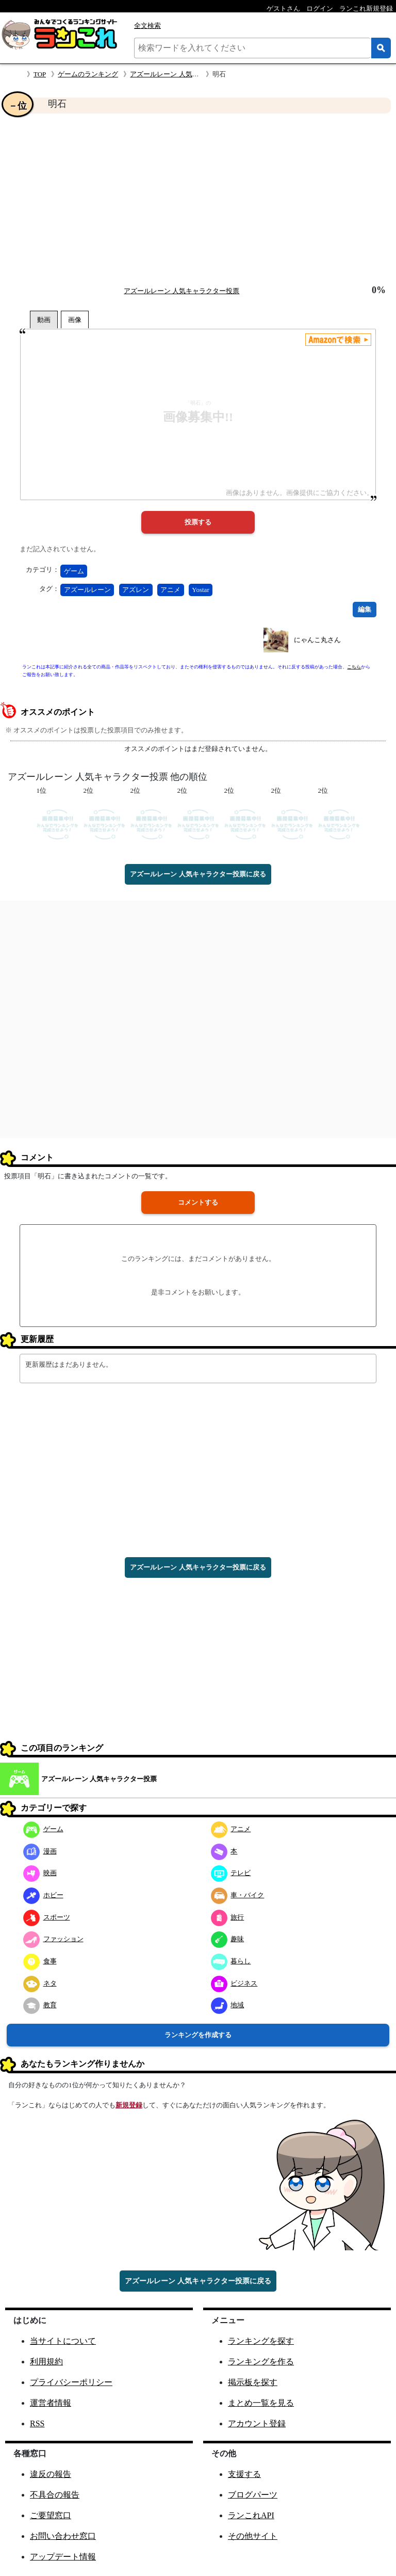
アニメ (170, 590)
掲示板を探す (252, 2382)
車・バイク (238, 1895)
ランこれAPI (251, 2515)
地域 (227, 2005)
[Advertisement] (198, 199)
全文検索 (147, 25)
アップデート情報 (63, 2556)
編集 (364, 609)
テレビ (231, 1873)
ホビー (43, 1895)
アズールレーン (87, 590)
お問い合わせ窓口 (63, 2536)
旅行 (227, 1917)
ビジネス (234, 1983)
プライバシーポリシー (71, 2382)
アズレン (135, 590)
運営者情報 (50, 2402)
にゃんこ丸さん (317, 640)
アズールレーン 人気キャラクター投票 (187, 74)
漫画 (40, 1851)
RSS (37, 2423)
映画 (40, 1873)
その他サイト (252, 2536)
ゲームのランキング (88, 74)
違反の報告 (50, 2474)
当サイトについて (63, 2341)
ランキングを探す (261, 2341)
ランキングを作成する (198, 2035)
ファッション (53, 1939)
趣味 (227, 1939)
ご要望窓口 (50, 2515)
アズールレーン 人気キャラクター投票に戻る (198, 874)
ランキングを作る (261, 2361)
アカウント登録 (257, 2423)
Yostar (200, 590)
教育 (40, 2005)
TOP (40, 74)
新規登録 (129, 2105)
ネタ (40, 1983)
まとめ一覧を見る (261, 2402)
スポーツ (46, 1917)
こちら (354, 666)
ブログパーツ (252, 2494)
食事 (40, 1961)
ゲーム (74, 571)
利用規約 (46, 2361)
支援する (244, 2474)
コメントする (198, 1202)
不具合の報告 (54, 2494)
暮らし (231, 1961)
